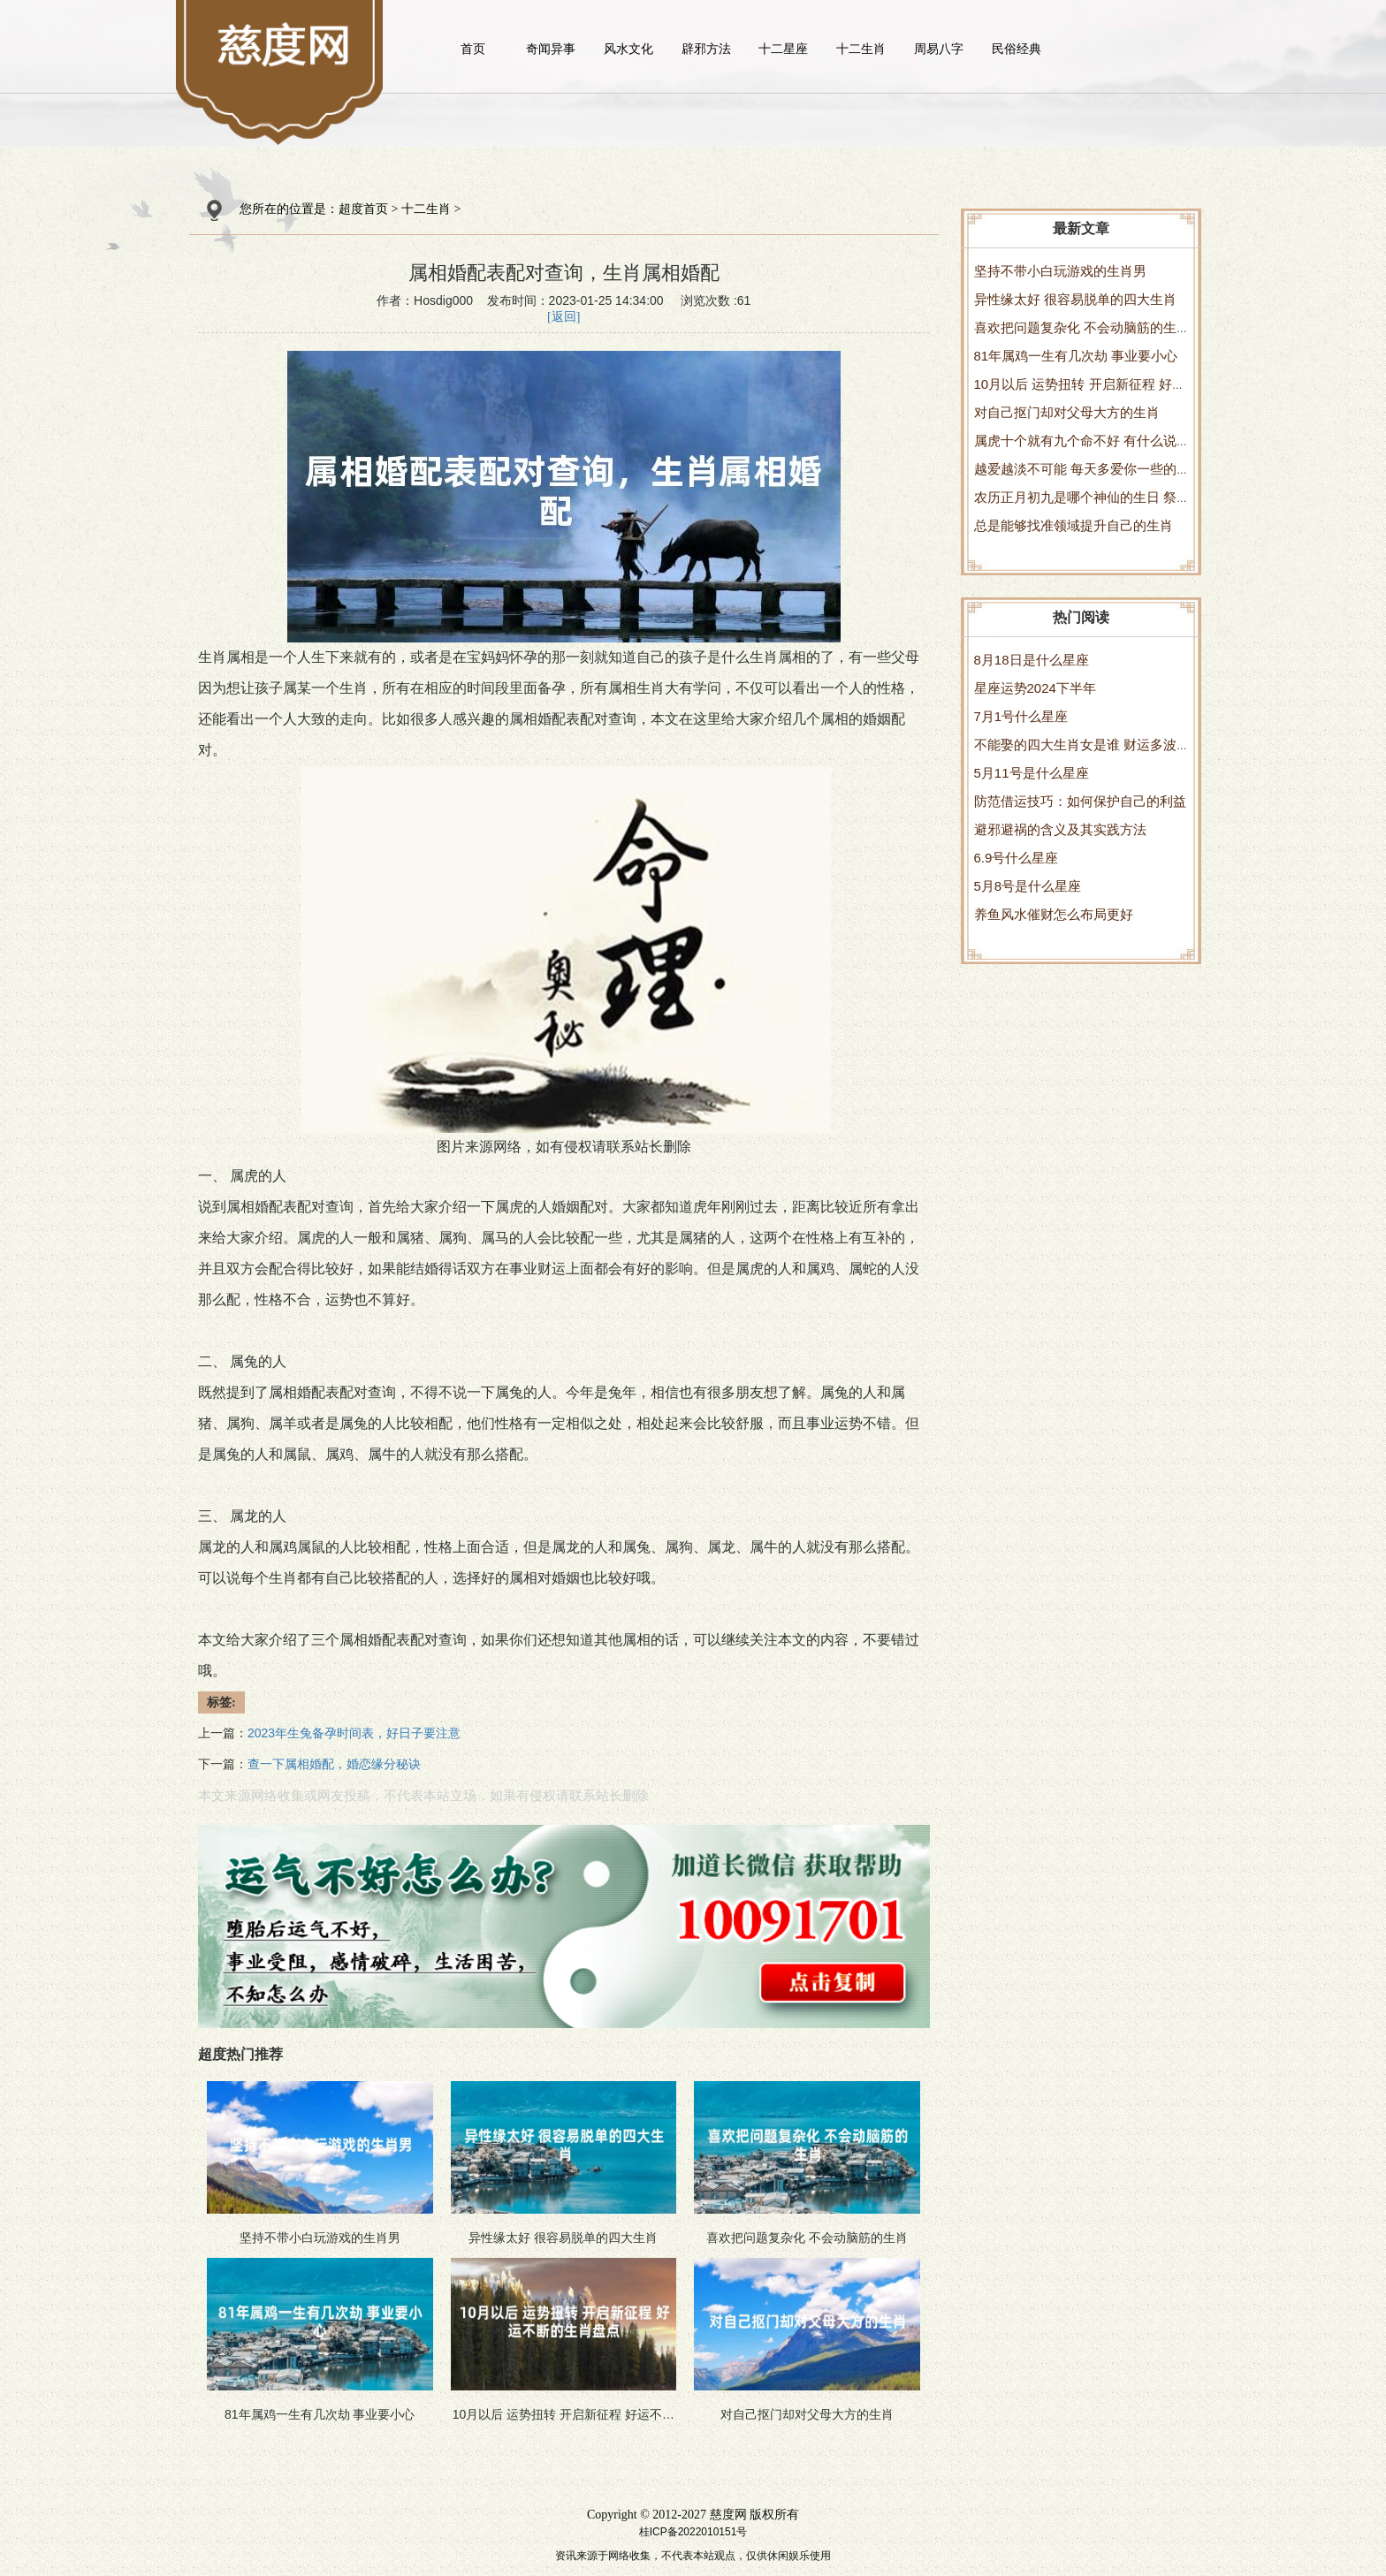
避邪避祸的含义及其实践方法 (1060, 829)
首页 (473, 49)
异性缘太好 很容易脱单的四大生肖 (1075, 299)
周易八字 (938, 49)
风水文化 (628, 49)
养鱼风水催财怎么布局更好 (1053, 914)
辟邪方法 (706, 49)
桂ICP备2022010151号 (693, 2532)
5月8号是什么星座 (1028, 885)
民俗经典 (1016, 49)
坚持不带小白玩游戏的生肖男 (1060, 270)
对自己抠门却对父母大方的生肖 (1067, 412)
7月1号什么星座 (1021, 716)
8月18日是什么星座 (1031, 659)
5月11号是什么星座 (1031, 772)
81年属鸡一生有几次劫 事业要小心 (1076, 355)
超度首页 (363, 209)
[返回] (563, 316)
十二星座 (783, 49)
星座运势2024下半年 (1035, 687)
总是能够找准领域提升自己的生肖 (1073, 525)
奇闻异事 (550, 49)
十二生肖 (861, 49)
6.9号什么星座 (1016, 857)
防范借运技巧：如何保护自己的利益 (1080, 801)
